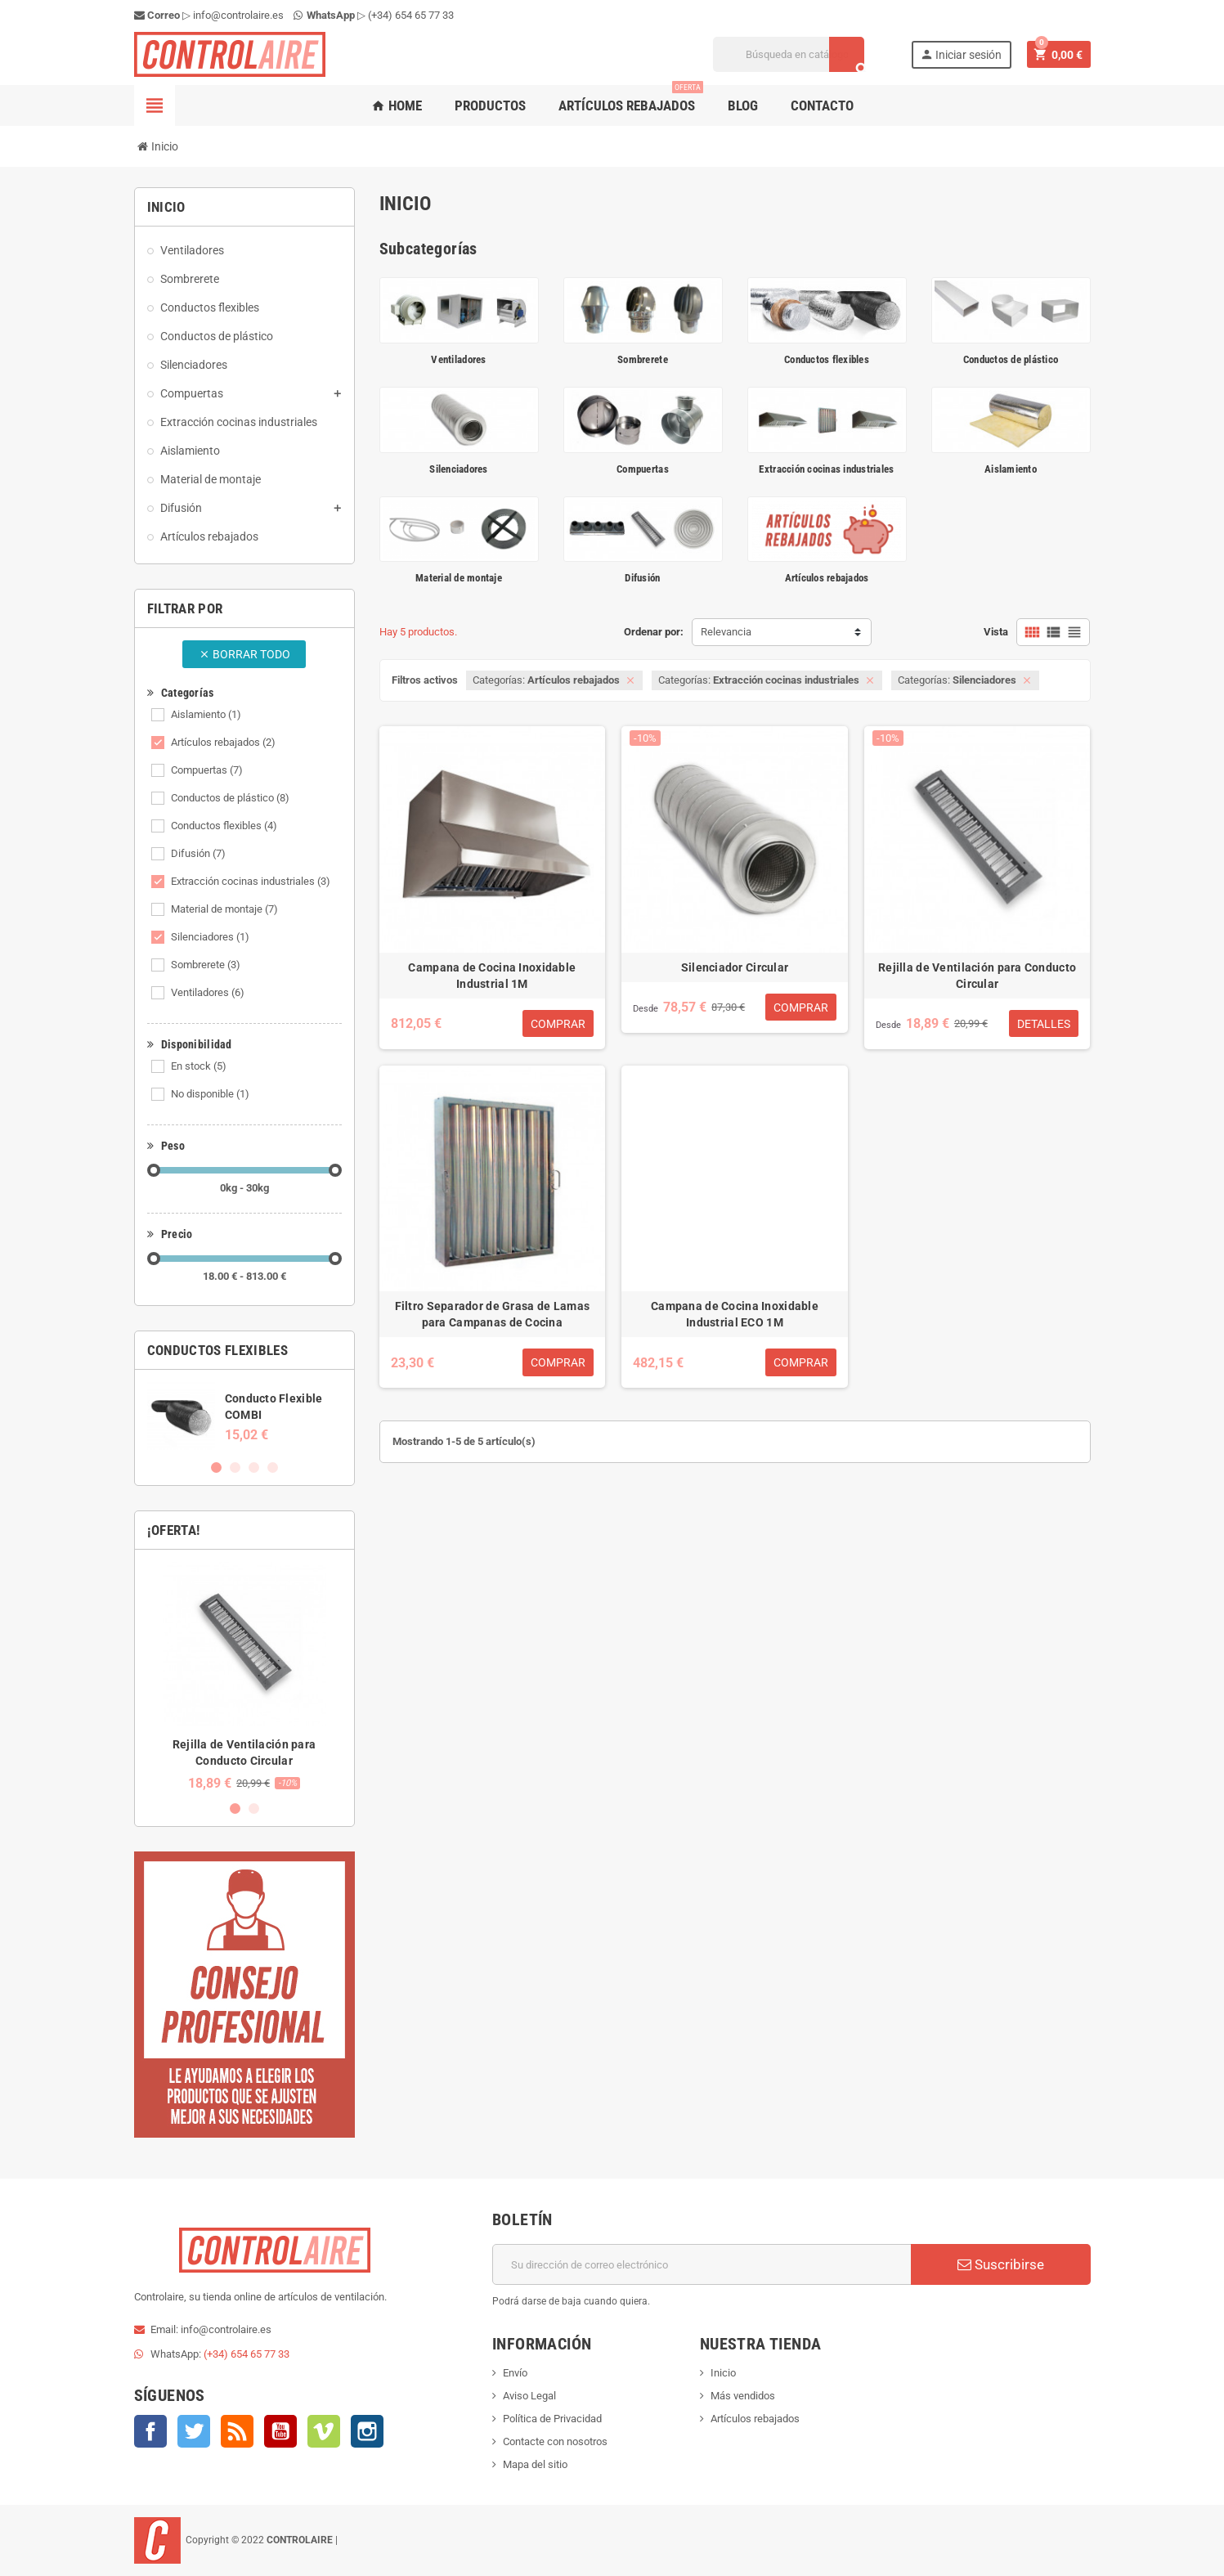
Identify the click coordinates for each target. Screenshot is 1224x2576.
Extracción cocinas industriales (250, 881)
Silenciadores (210, 937)
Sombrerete (205, 964)
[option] (244, 1416)
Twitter (193, 2431)
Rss (237, 2431)
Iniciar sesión (961, 54)
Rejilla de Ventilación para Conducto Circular (977, 975)
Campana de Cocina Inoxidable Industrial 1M (492, 975)
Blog (743, 105)
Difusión (198, 853)
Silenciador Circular (735, 967)
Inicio (723, 2373)
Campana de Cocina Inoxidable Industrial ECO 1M (734, 1314)
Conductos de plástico (230, 798)
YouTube (280, 2431)
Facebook (150, 2431)
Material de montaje (224, 909)
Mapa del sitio (535, 2464)
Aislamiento (206, 714)
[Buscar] (788, 54)
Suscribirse (1000, 2264)
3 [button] (254, 1467)
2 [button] (235, 1467)
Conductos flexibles (224, 825)
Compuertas (207, 770)
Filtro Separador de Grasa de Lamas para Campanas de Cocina (492, 1314)
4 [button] (272, 1467)
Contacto (822, 105)
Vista (996, 632)
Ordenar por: (654, 632)
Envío (515, 2373)
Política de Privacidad (552, 2418)
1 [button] (216, 1467)
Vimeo (323, 2431)
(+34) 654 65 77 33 (411, 15)
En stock (198, 1066)
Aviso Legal (529, 2396)
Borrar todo (244, 654)
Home (396, 105)
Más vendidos (743, 2396)
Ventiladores (207, 992)
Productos (490, 105)
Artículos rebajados (630, 99)
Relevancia (726, 632)
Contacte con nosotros (555, 2441)
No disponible (210, 1094)
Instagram (367, 2431)
